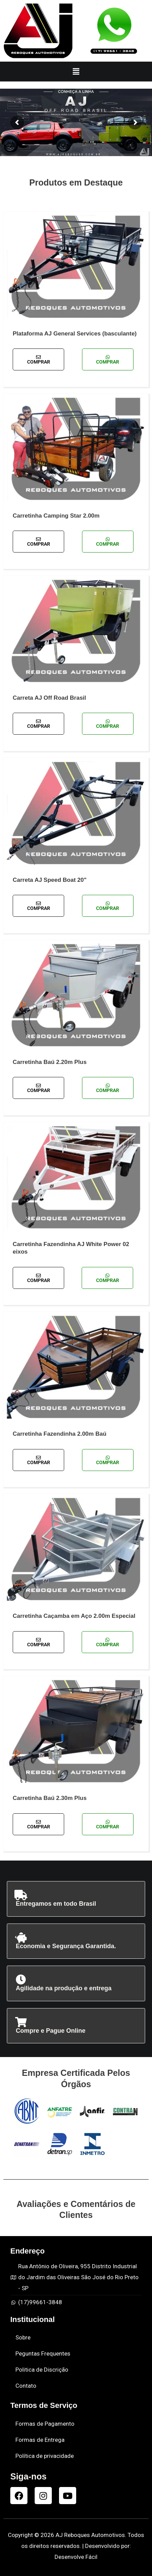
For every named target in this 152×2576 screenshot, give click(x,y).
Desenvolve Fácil (76, 2556)
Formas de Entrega (40, 2439)
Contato (25, 2385)
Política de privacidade (44, 2455)
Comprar (38, 360)
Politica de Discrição (41, 2369)
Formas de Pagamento (44, 2423)
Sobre (23, 2337)
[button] (76, 71)
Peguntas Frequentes (42, 2353)
